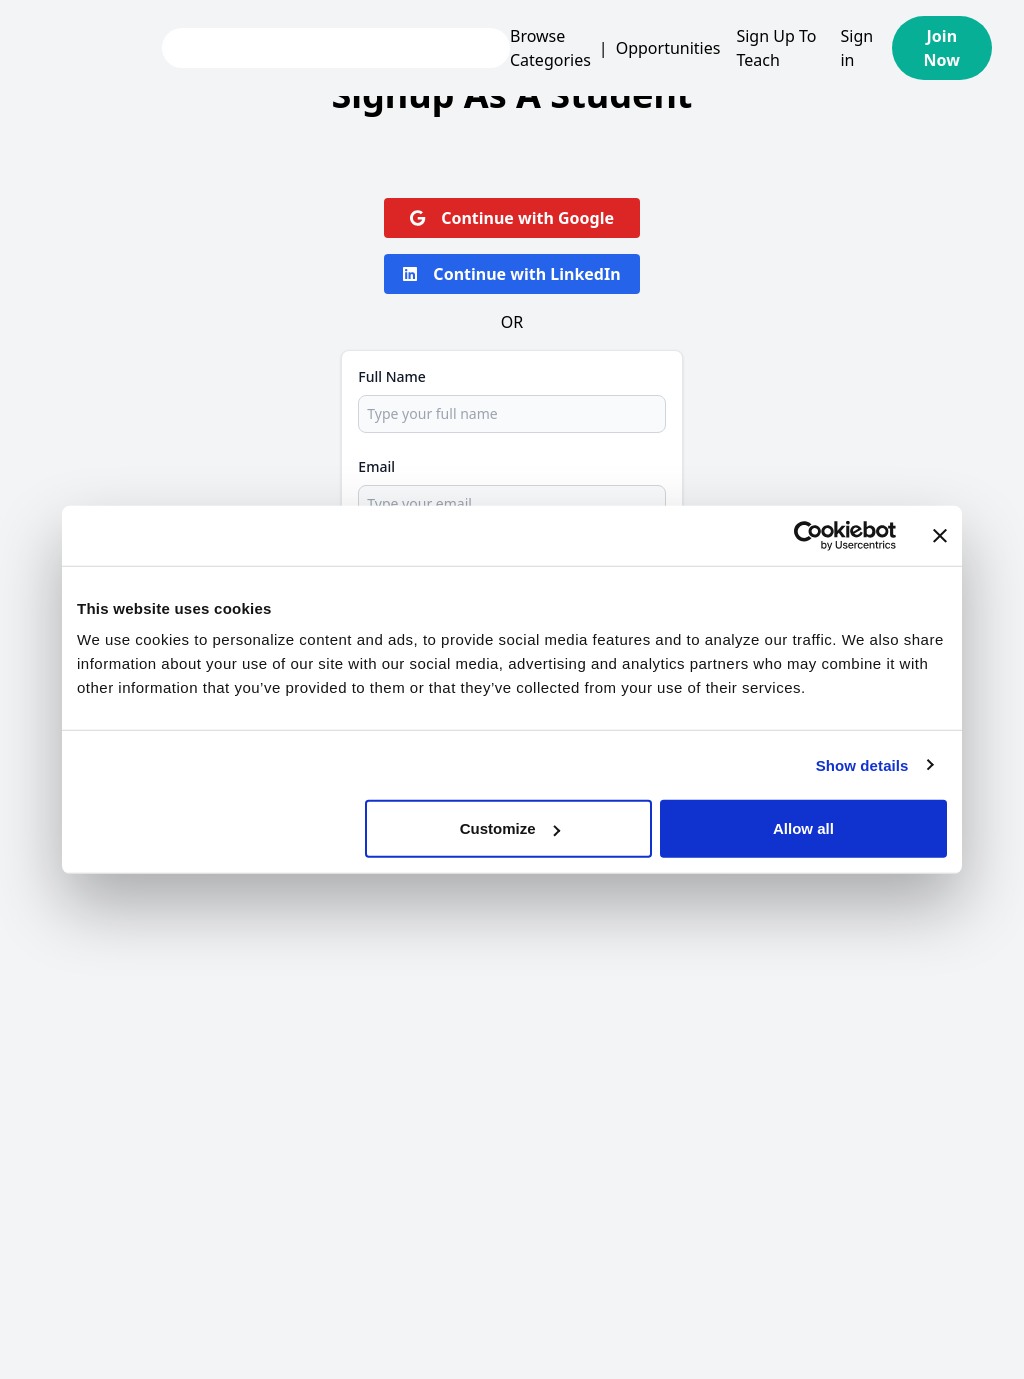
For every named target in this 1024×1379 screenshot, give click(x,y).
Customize (510, 828)
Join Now (942, 48)
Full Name (392, 376)
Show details (862, 764)
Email (376, 466)
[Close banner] (940, 535)
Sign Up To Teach (776, 48)
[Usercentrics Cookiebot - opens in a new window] (808, 535)
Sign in (856, 48)
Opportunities (668, 48)
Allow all (803, 828)
